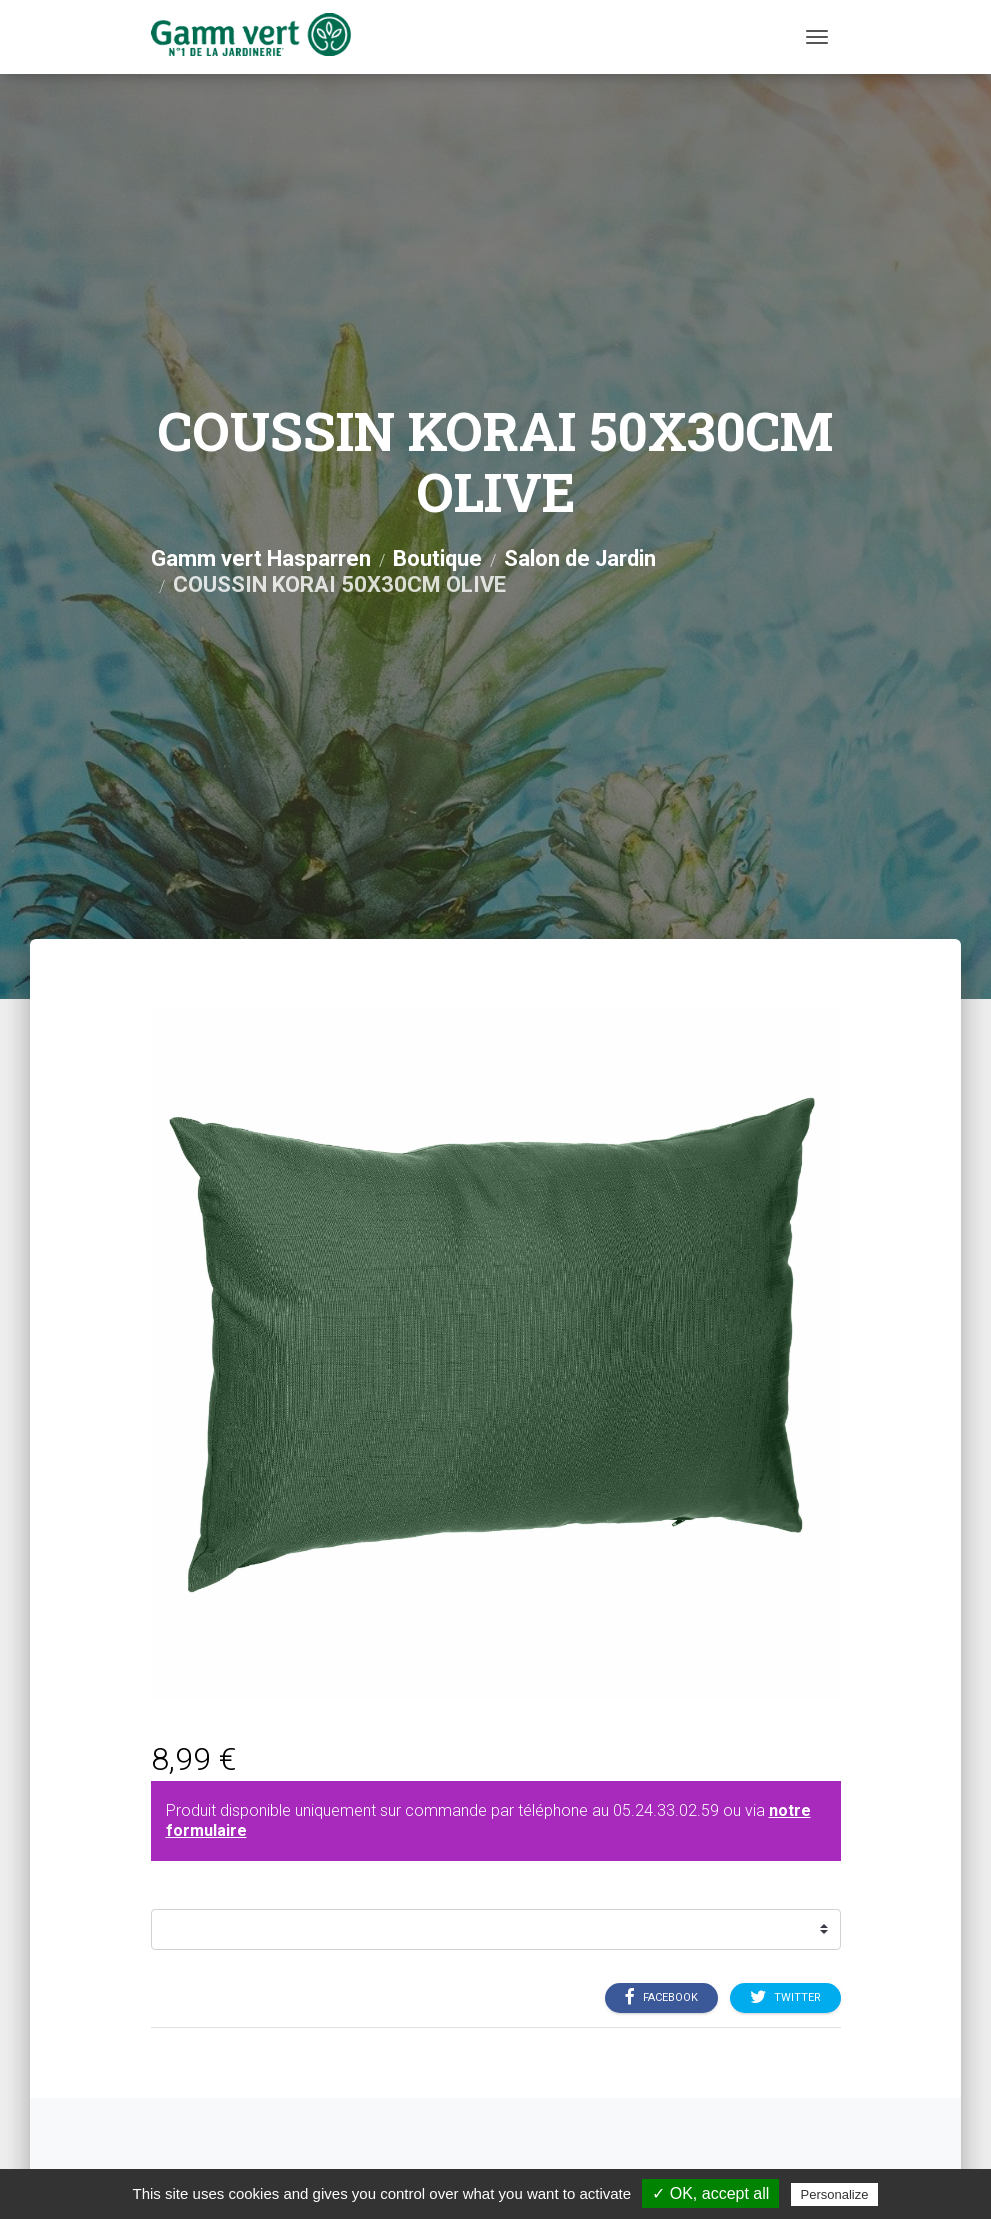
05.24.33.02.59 (666, 1810)
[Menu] (817, 37)
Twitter (785, 1997)
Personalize (835, 2194)
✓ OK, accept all (710, 2193)
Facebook (661, 1997)
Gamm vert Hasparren (261, 558)
